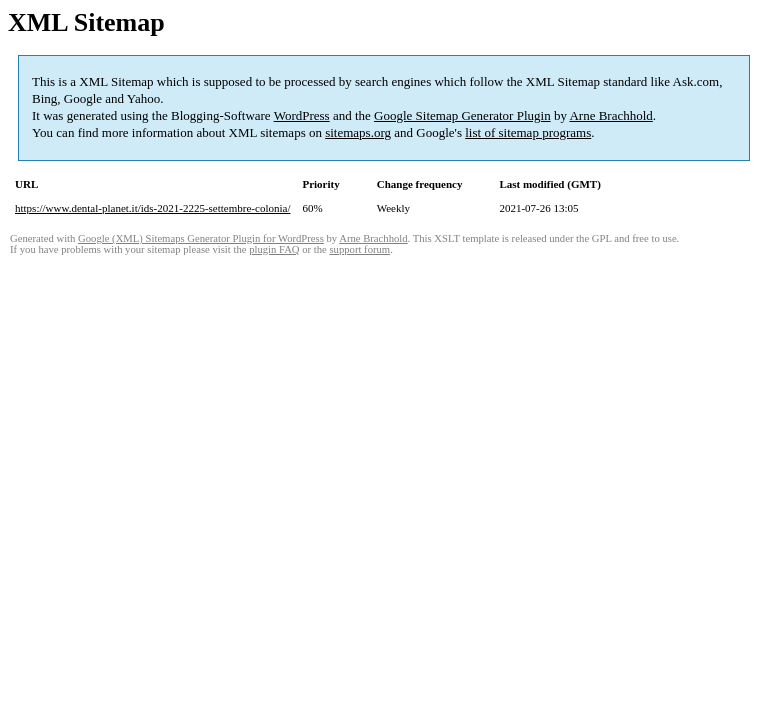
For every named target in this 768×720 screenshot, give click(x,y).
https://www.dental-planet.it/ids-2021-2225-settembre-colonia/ (152, 208)
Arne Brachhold (610, 115)
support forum (359, 249)
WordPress (302, 115)
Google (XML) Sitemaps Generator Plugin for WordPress (201, 238)
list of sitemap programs (528, 132)
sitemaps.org (358, 132)
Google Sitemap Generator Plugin (462, 115)
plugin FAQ (274, 249)
